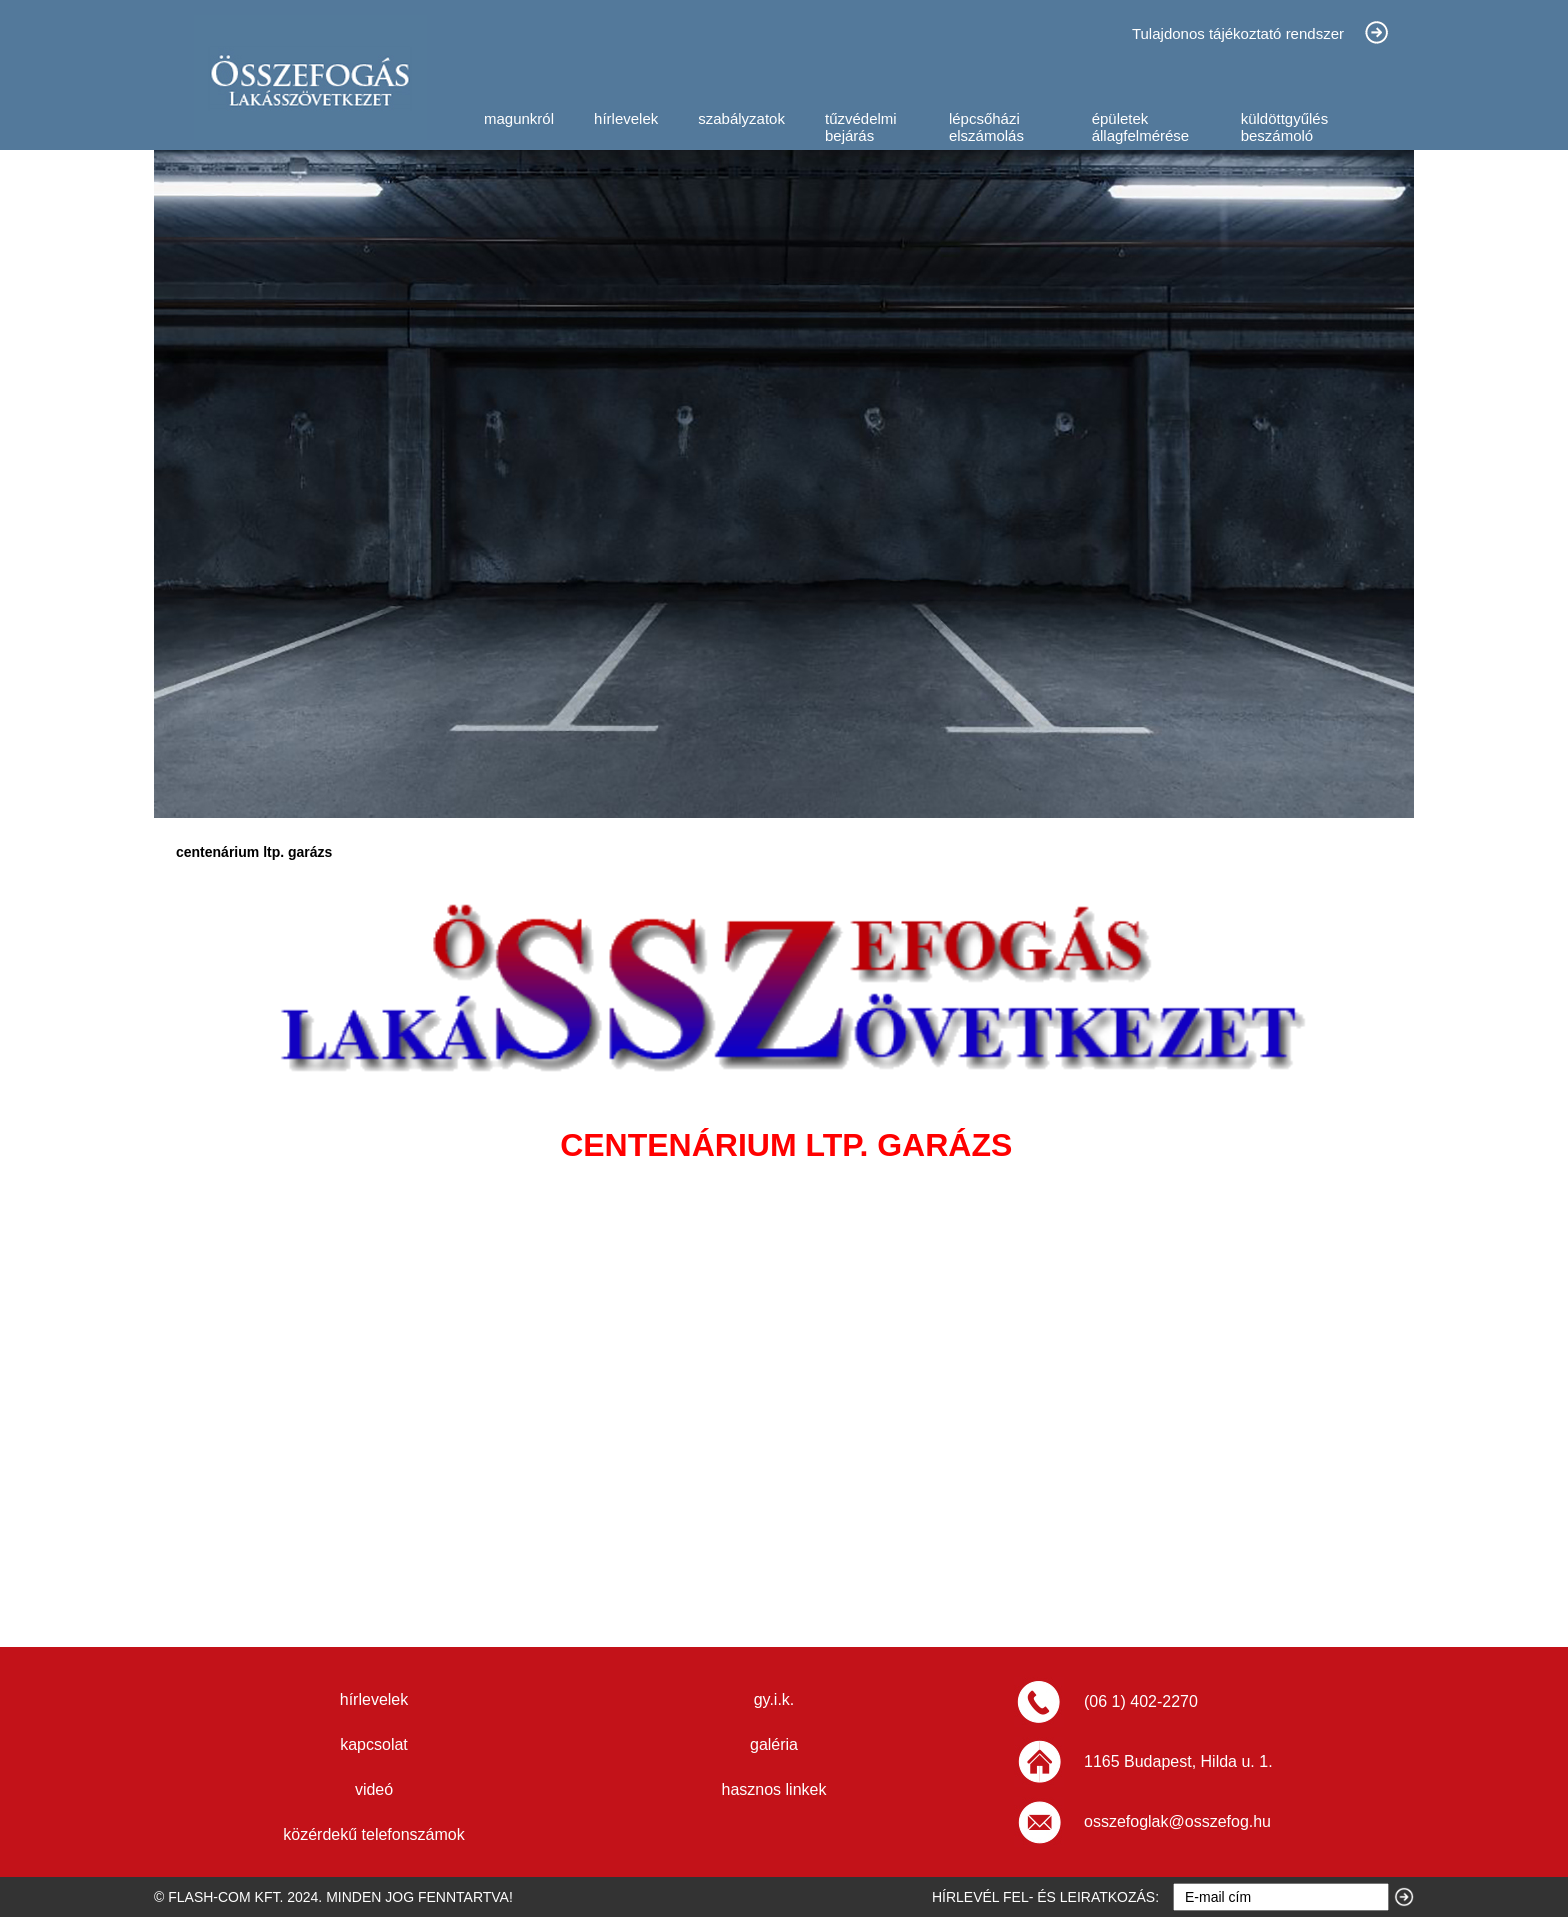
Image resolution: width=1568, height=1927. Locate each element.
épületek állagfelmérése (1141, 127)
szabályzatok (741, 118)
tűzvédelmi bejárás (861, 127)
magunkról (519, 118)
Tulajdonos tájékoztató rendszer (1238, 33)
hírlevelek (626, 118)
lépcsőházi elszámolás (986, 127)
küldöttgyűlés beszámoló (1285, 127)
